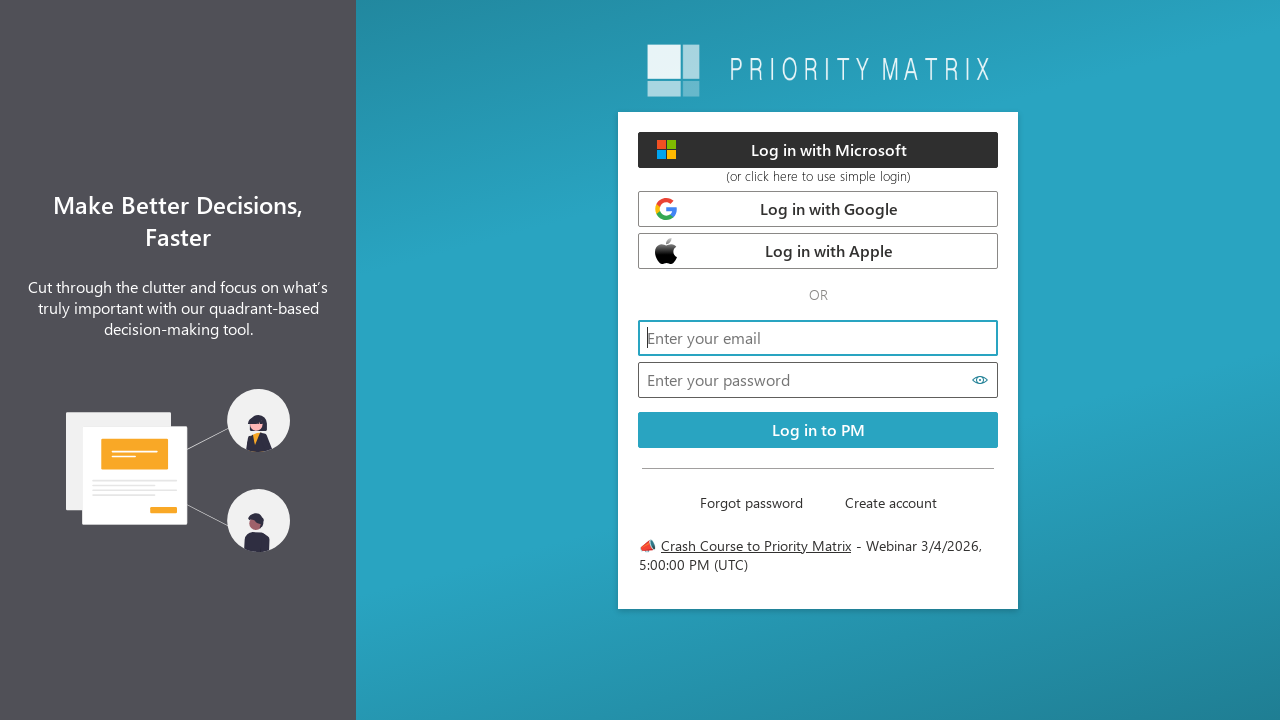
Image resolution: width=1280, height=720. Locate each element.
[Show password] (980, 380)
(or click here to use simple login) (818, 175)
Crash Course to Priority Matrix (756, 545)
